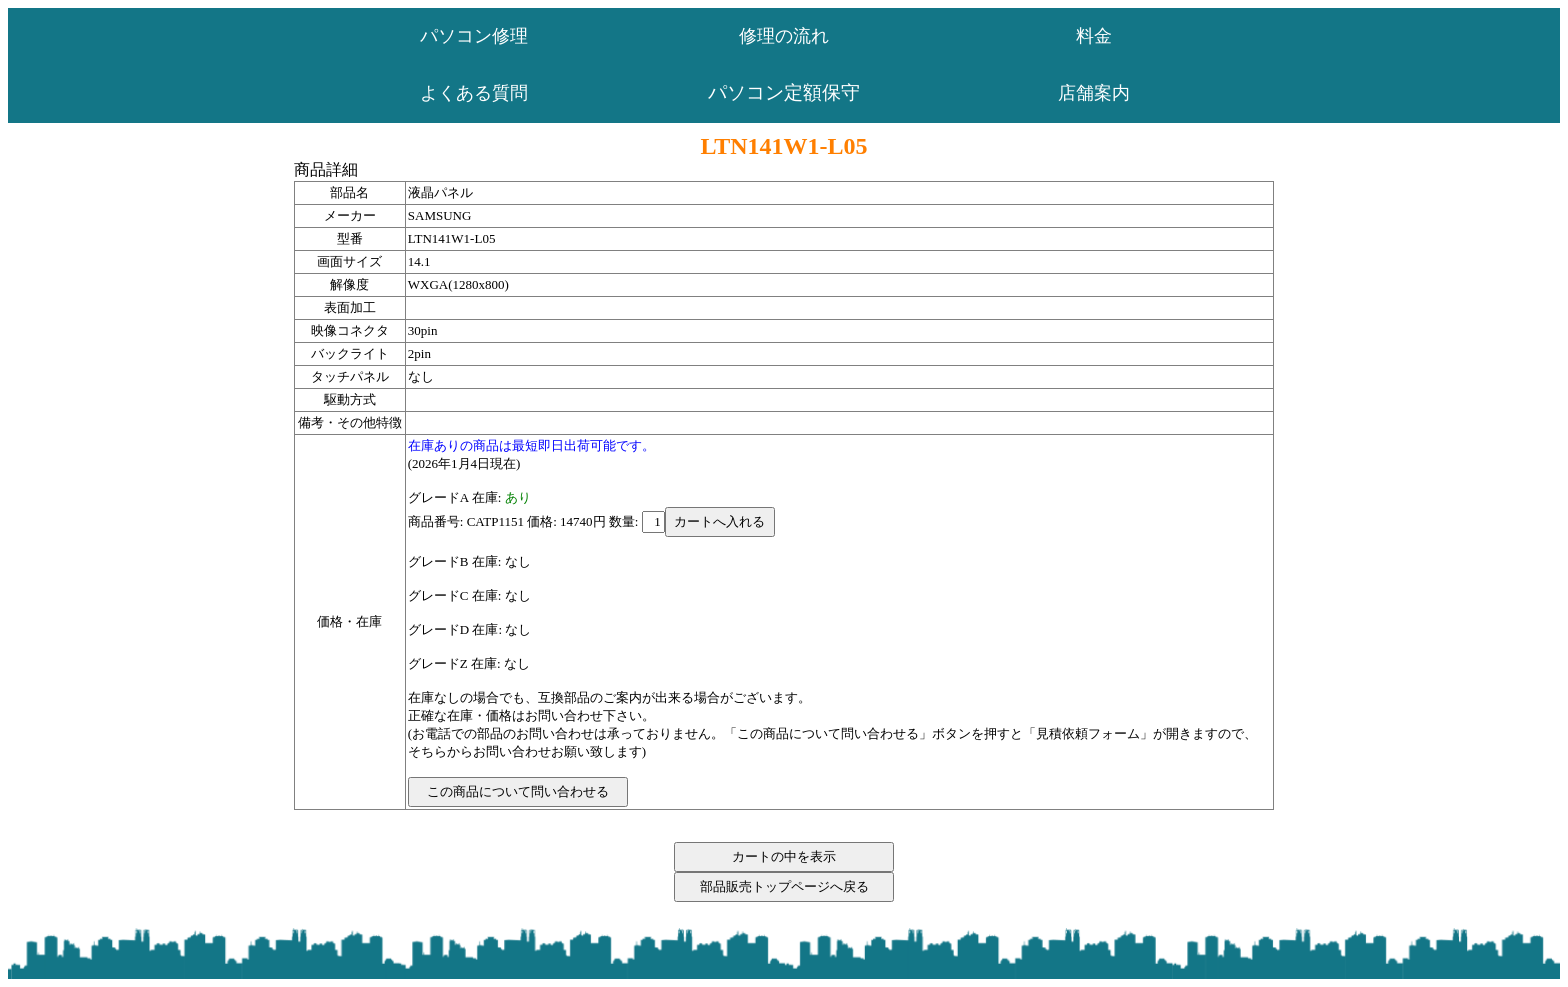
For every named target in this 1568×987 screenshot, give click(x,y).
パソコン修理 (474, 36)
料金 (1094, 36)
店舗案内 (1094, 93)
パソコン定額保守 (784, 92)
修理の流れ (784, 36)
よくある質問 (474, 93)
